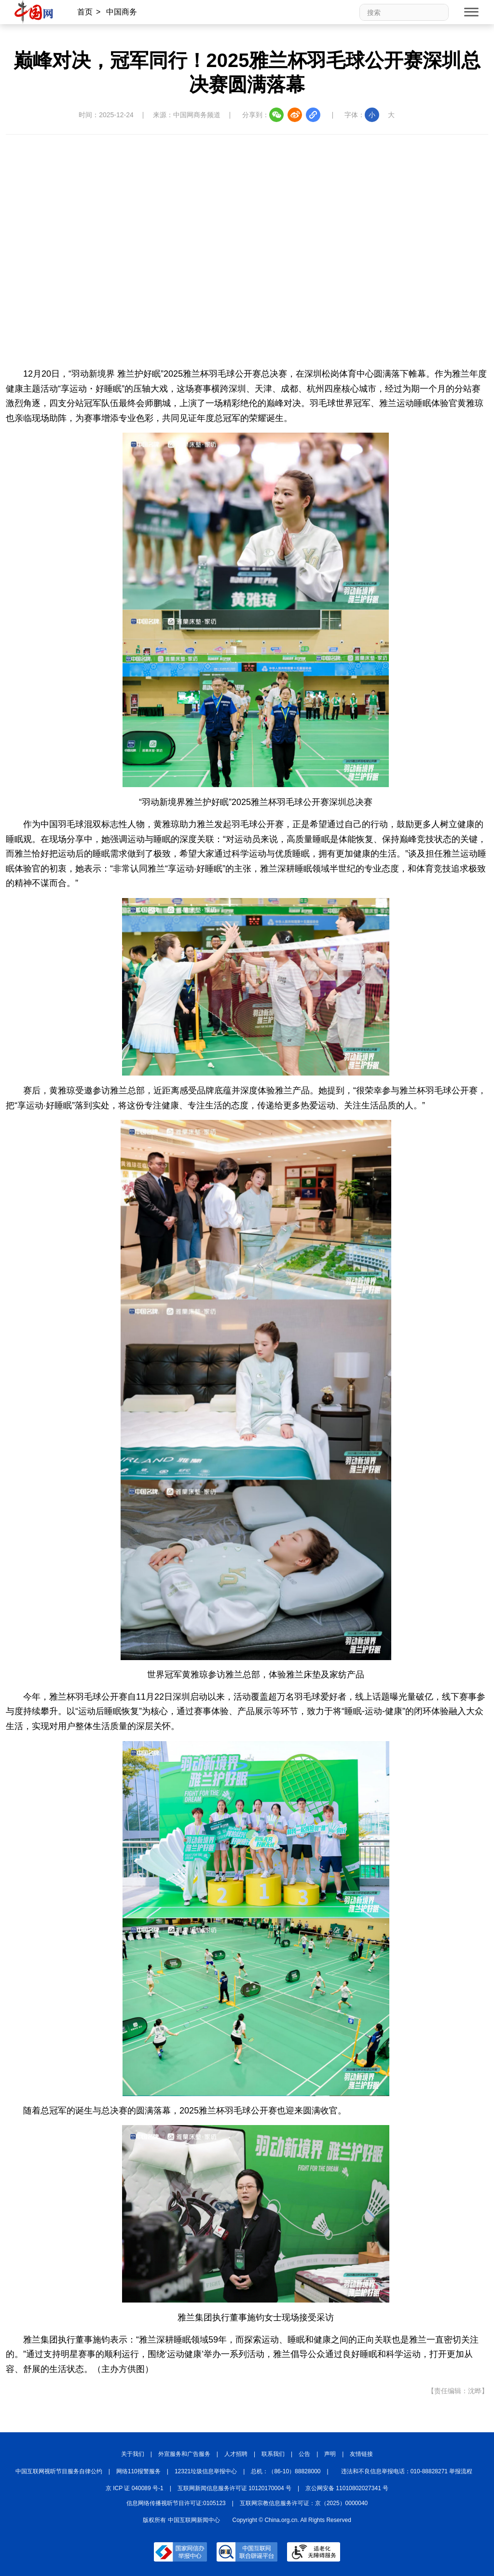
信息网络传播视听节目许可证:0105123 (176, 2503)
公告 (304, 2454)
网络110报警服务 (138, 2471)
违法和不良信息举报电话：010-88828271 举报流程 (407, 2471)
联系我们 (273, 2454)
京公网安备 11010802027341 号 (346, 2488)
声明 (330, 2454)
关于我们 (132, 2454)
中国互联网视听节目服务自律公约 (58, 2471)
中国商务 (121, 12)
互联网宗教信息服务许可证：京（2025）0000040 (304, 2503)
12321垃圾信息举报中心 (206, 2471)
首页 (85, 12)
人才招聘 (235, 2454)
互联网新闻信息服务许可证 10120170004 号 (234, 2488)
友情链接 (361, 2454)
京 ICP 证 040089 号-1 (135, 2488)
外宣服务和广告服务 (184, 2454)
